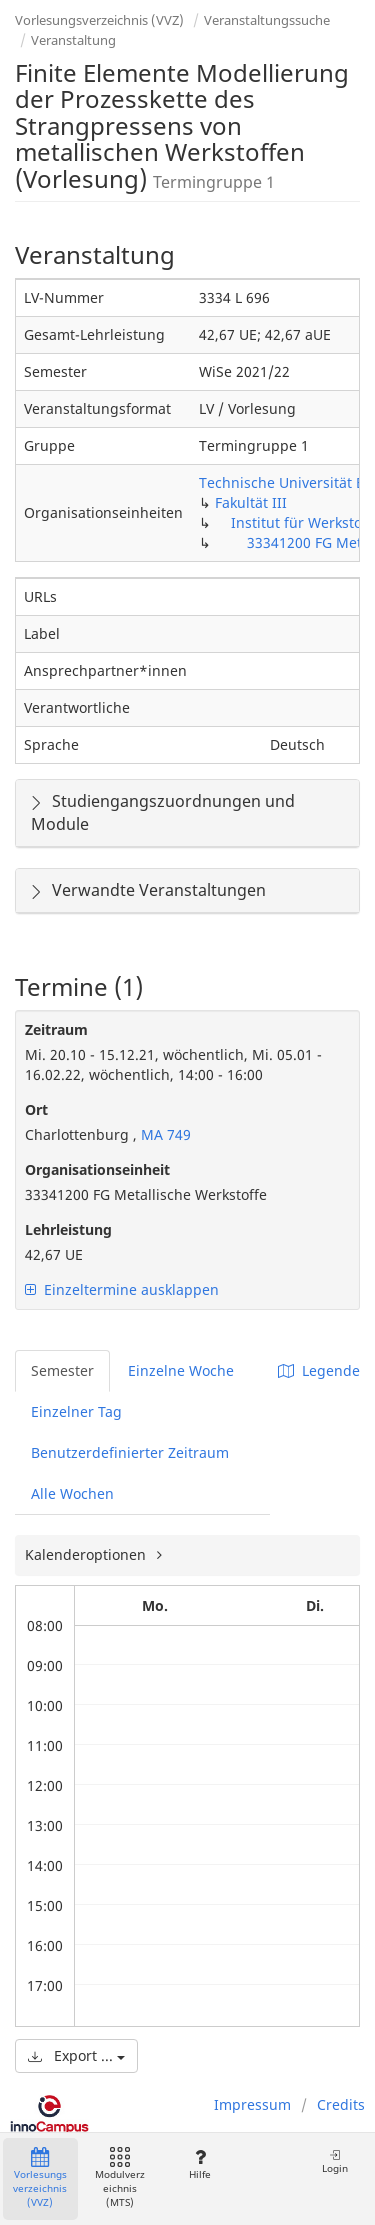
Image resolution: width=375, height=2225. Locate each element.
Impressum (252, 2104)
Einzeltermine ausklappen (122, 1289)
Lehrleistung (68, 1229)
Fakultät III (251, 502)
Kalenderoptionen (87, 1554)
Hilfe (199, 2164)
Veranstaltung (73, 40)
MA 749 (164, 1134)
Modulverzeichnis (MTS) (120, 2178)
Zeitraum (56, 1029)
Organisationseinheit (97, 1169)
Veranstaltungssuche (267, 20)
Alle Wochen (72, 1493)
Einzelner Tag (76, 1411)
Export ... (76, 2055)
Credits (341, 2104)
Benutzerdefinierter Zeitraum (130, 1452)
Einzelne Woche (181, 1370)
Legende (319, 1370)
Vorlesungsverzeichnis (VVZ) (99, 20)
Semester (62, 1370)
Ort (36, 1109)
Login (335, 2161)
